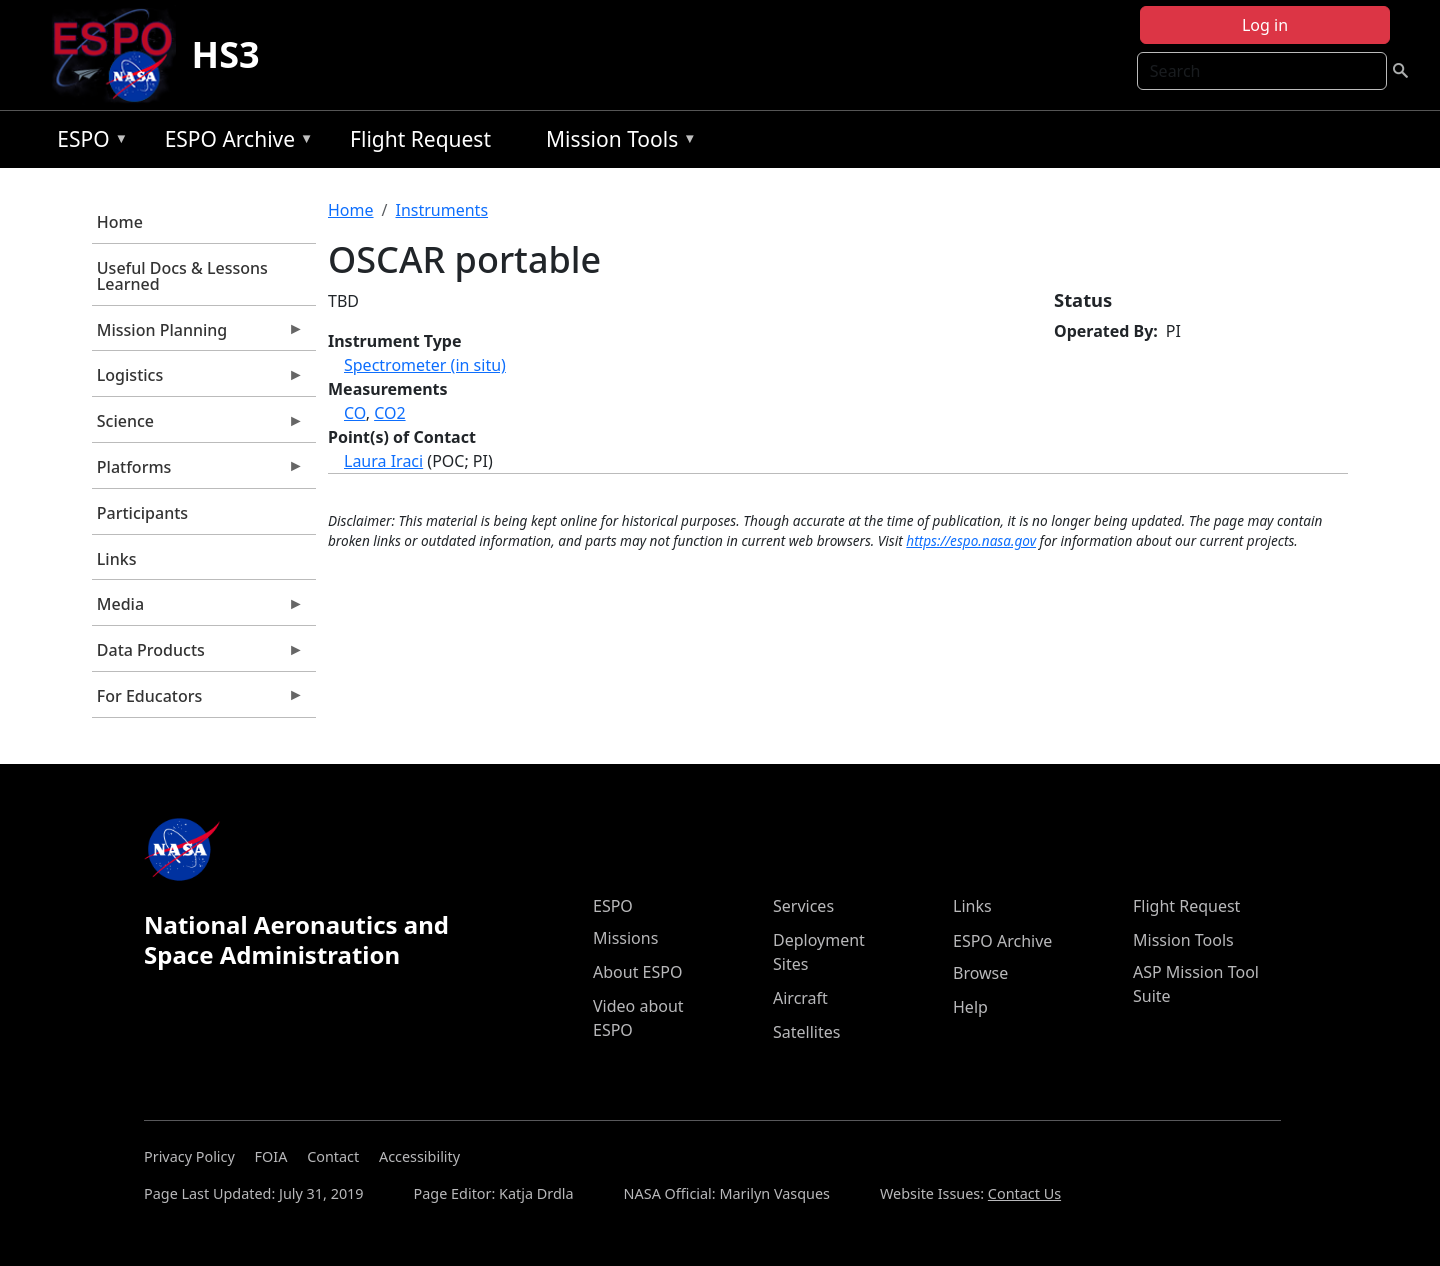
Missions (625, 938)
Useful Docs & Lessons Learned (182, 276)
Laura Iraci (383, 461)
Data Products (198, 655)
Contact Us (1024, 1193)
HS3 (226, 54)
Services (803, 906)
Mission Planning (198, 335)
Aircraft (800, 998)
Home (120, 222)
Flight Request (420, 139)
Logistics (198, 380)
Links (117, 559)
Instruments (441, 210)
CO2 (389, 413)
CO (355, 413)
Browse (980, 973)
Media (198, 609)
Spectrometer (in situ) (425, 365)
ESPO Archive (234, 142)
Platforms (198, 472)
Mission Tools (616, 142)
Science (198, 426)
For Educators (198, 701)
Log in (1265, 25)
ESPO (87, 142)
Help (970, 1007)
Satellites (806, 1032)
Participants (142, 513)
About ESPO (637, 972)
